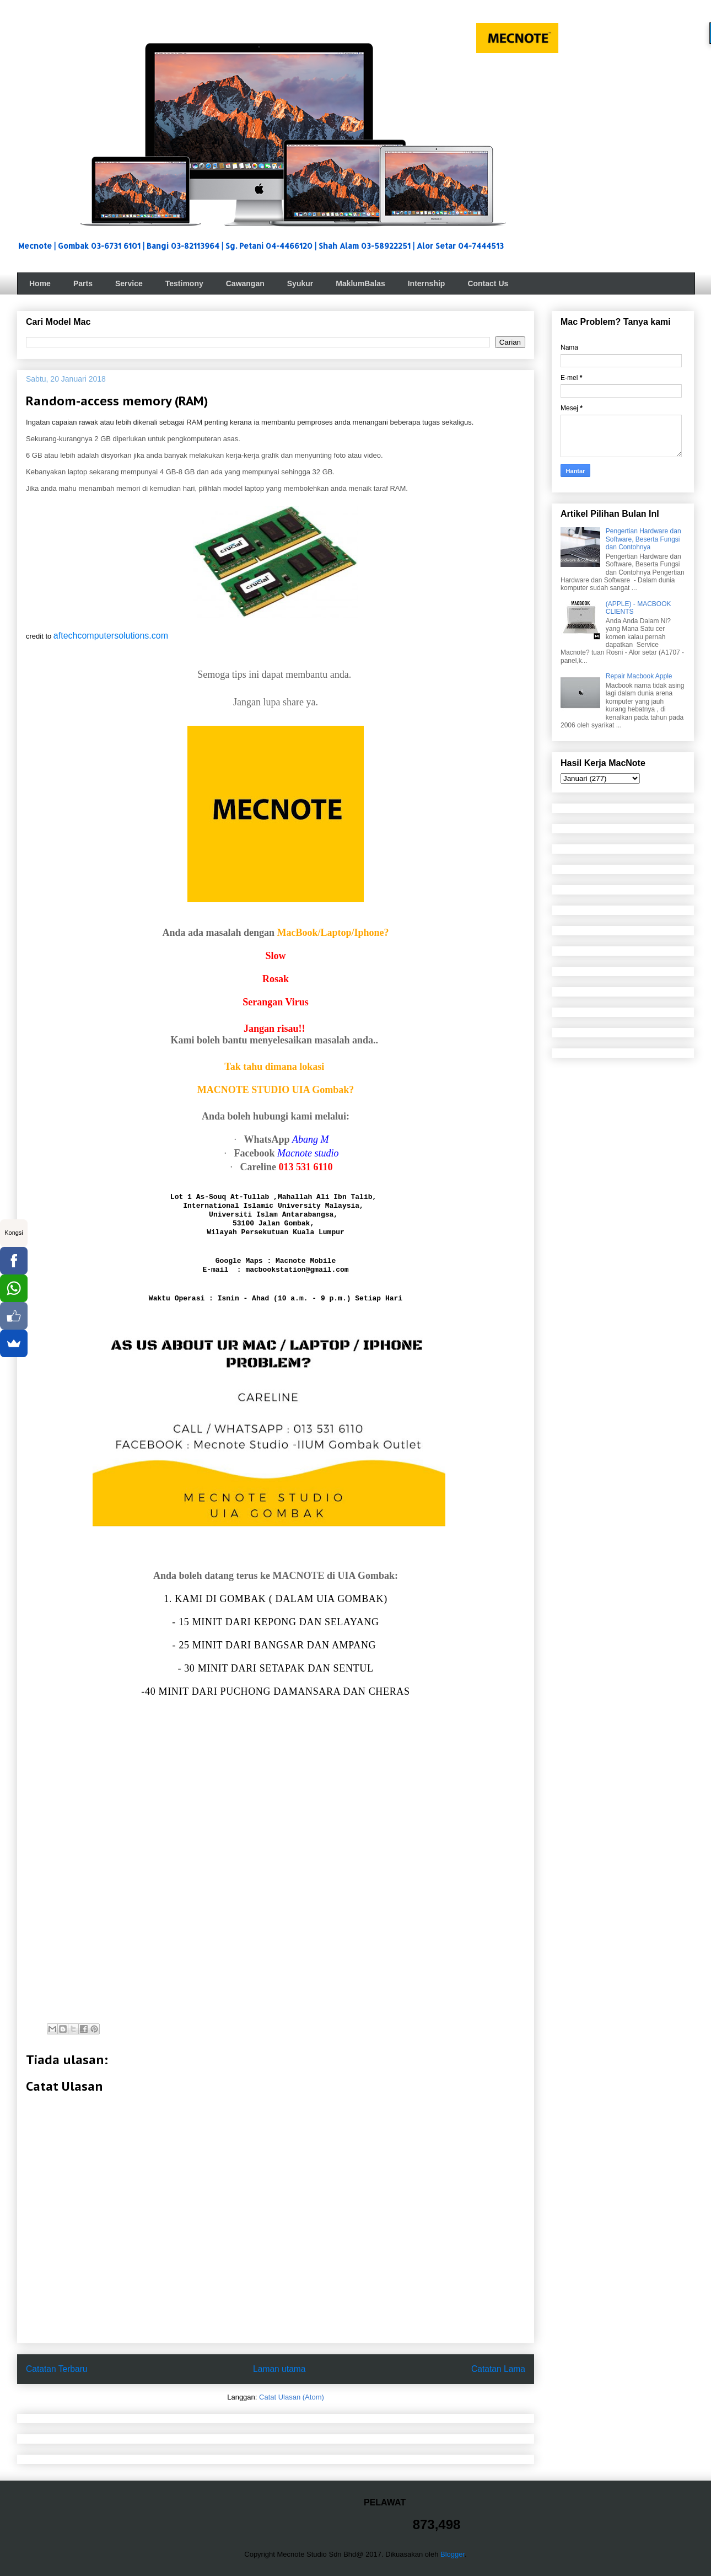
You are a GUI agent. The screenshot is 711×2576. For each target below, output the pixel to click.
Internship (426, 283)
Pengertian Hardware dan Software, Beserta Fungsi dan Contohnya (643, 539)
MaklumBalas (360, 283)
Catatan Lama (498, 2369)
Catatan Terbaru (57, 2369)
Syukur (300, 283)
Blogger (452, 2554)
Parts (83, 283)
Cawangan (245, 283)
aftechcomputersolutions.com (110, 635)
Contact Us (487, 283)
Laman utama (279, 2369)
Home (40, 283)
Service (129, 283)
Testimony (184, 283)
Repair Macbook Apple (639, 676)
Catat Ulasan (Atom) (291, 2397)
